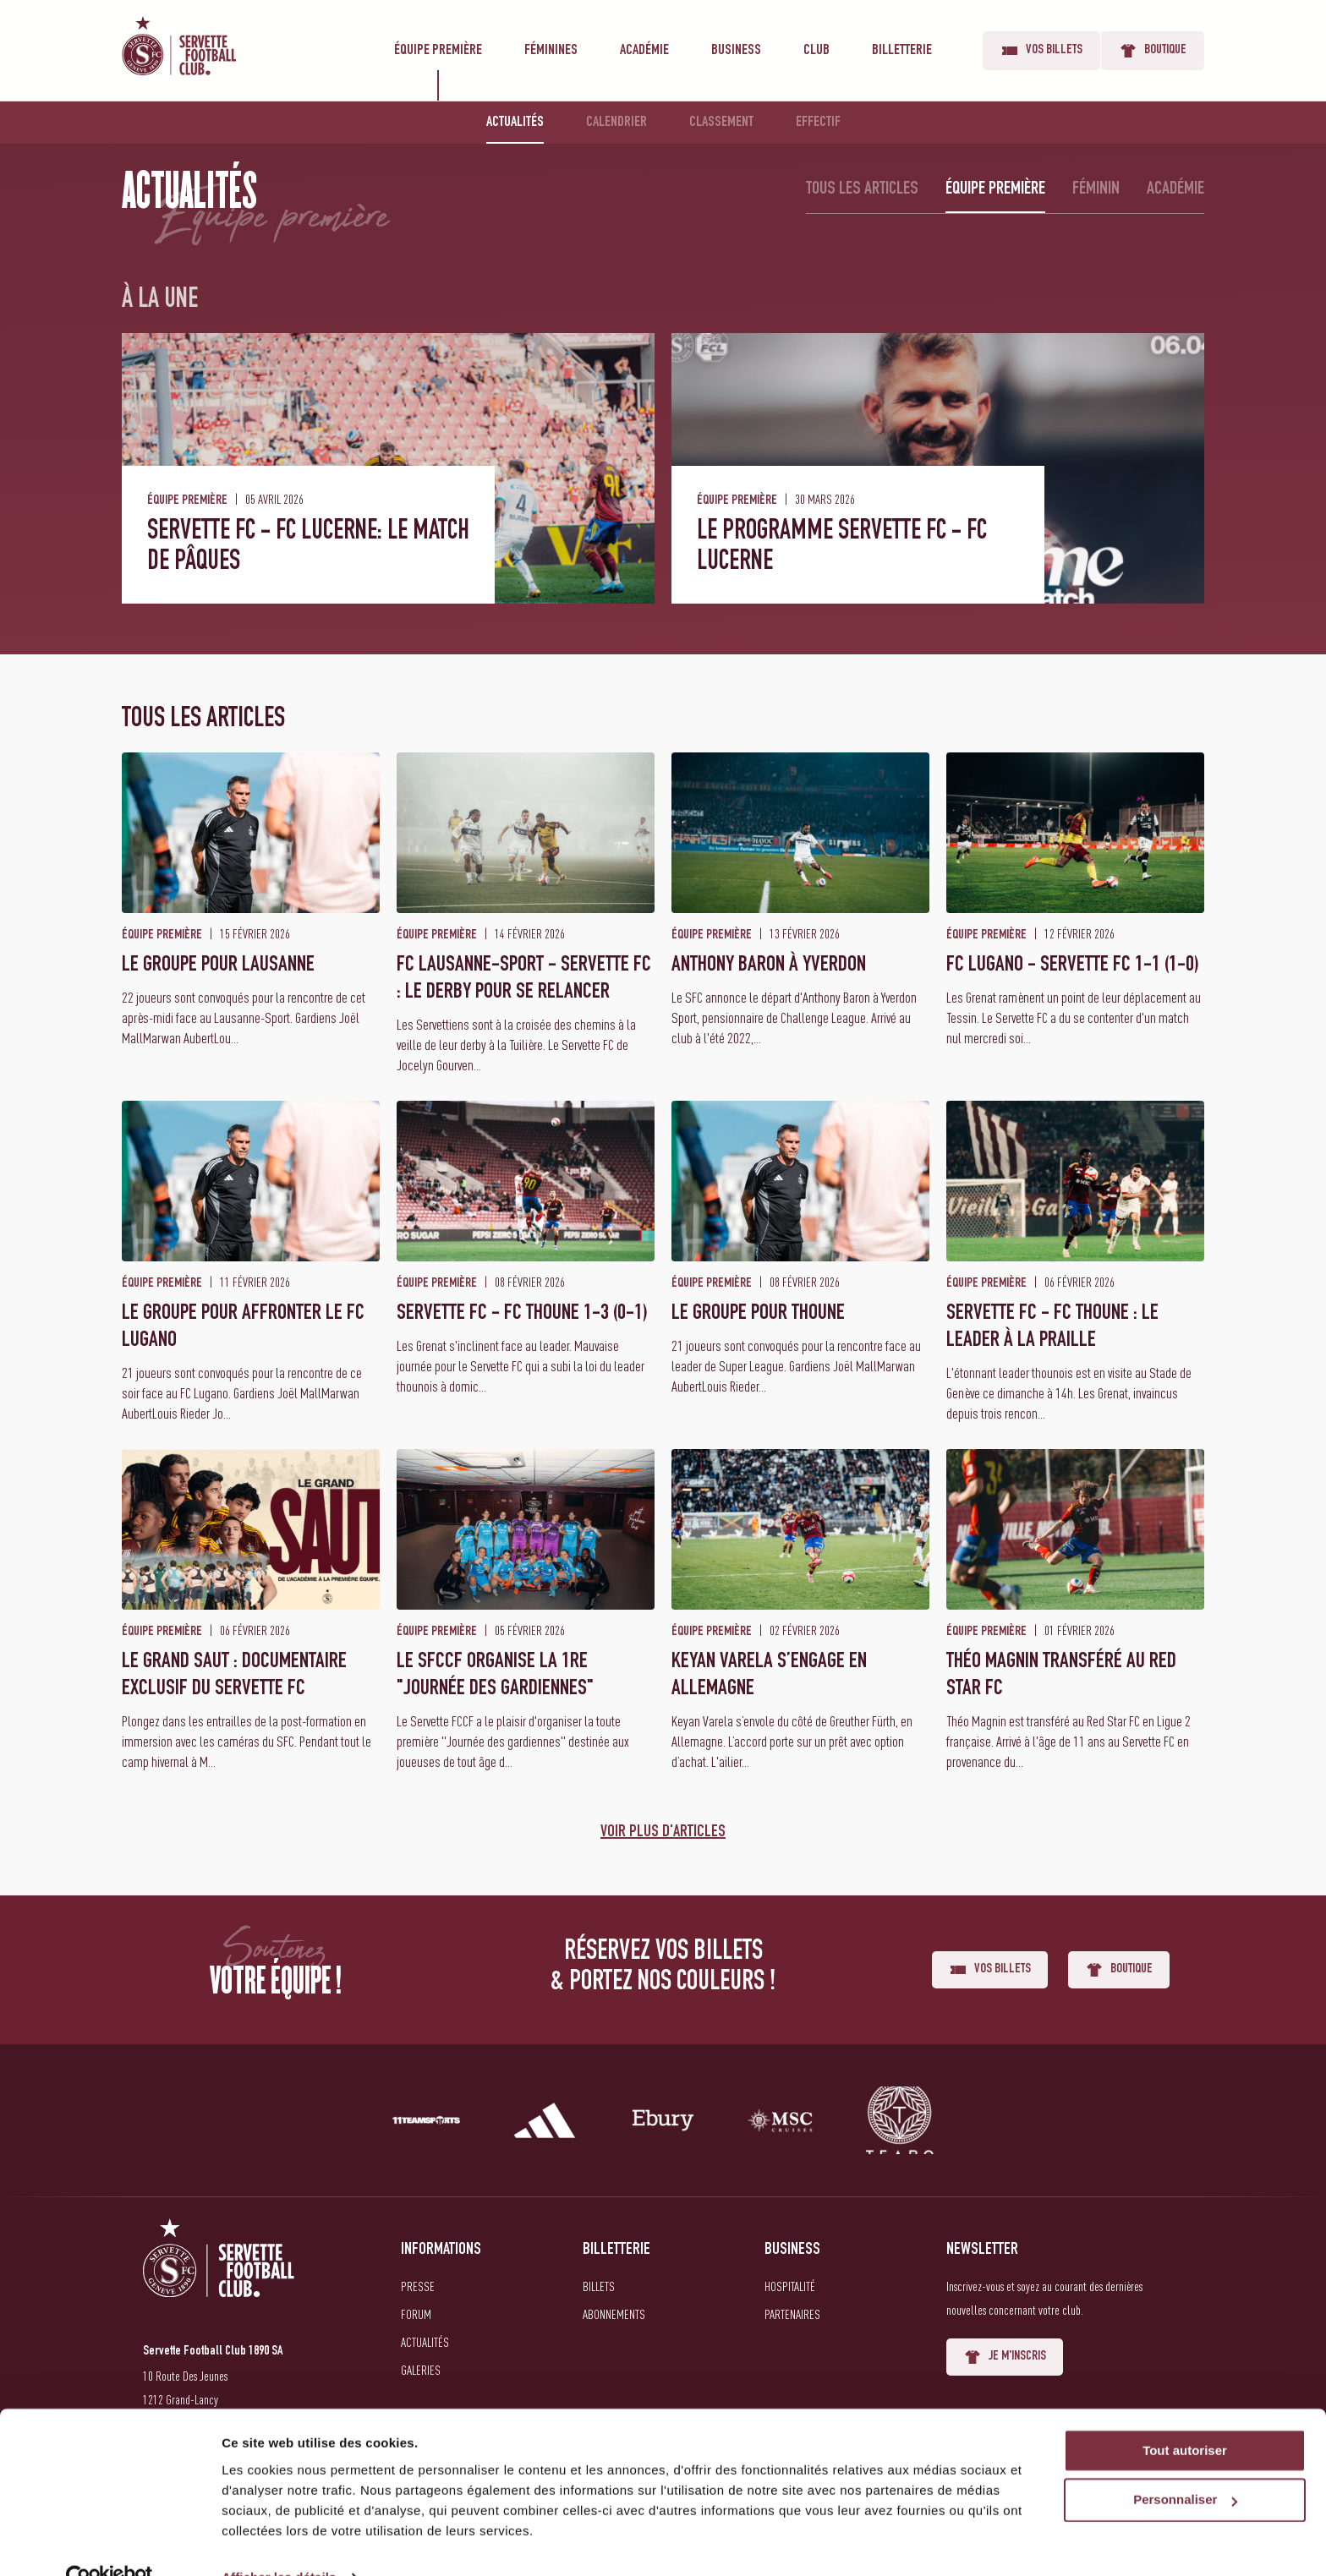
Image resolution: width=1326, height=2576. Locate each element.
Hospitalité (789, 2286)
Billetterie (902, 50)
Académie (644, 50)
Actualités (515, 122)
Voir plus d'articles (663, 1832)
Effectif (818, 122)
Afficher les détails (279, 2542)
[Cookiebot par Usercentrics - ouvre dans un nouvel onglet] (110, 2543)
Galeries (421, 2369)
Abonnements (614, 2314)
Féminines (551, 50)
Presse (418, 2286)
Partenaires (792, 2314)
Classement (721, 122)
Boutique (1152, 50)
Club (816, 50)
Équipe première (438, 50)
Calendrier (616, 122)
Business (736, 50)
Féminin (1096, 189)
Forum (416, 2314)
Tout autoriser (1184, 2416)
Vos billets (1041, 50)
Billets (599, 2286)
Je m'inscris (1004, 2357)
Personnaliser (1185, 2465)
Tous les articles (862, 189)
